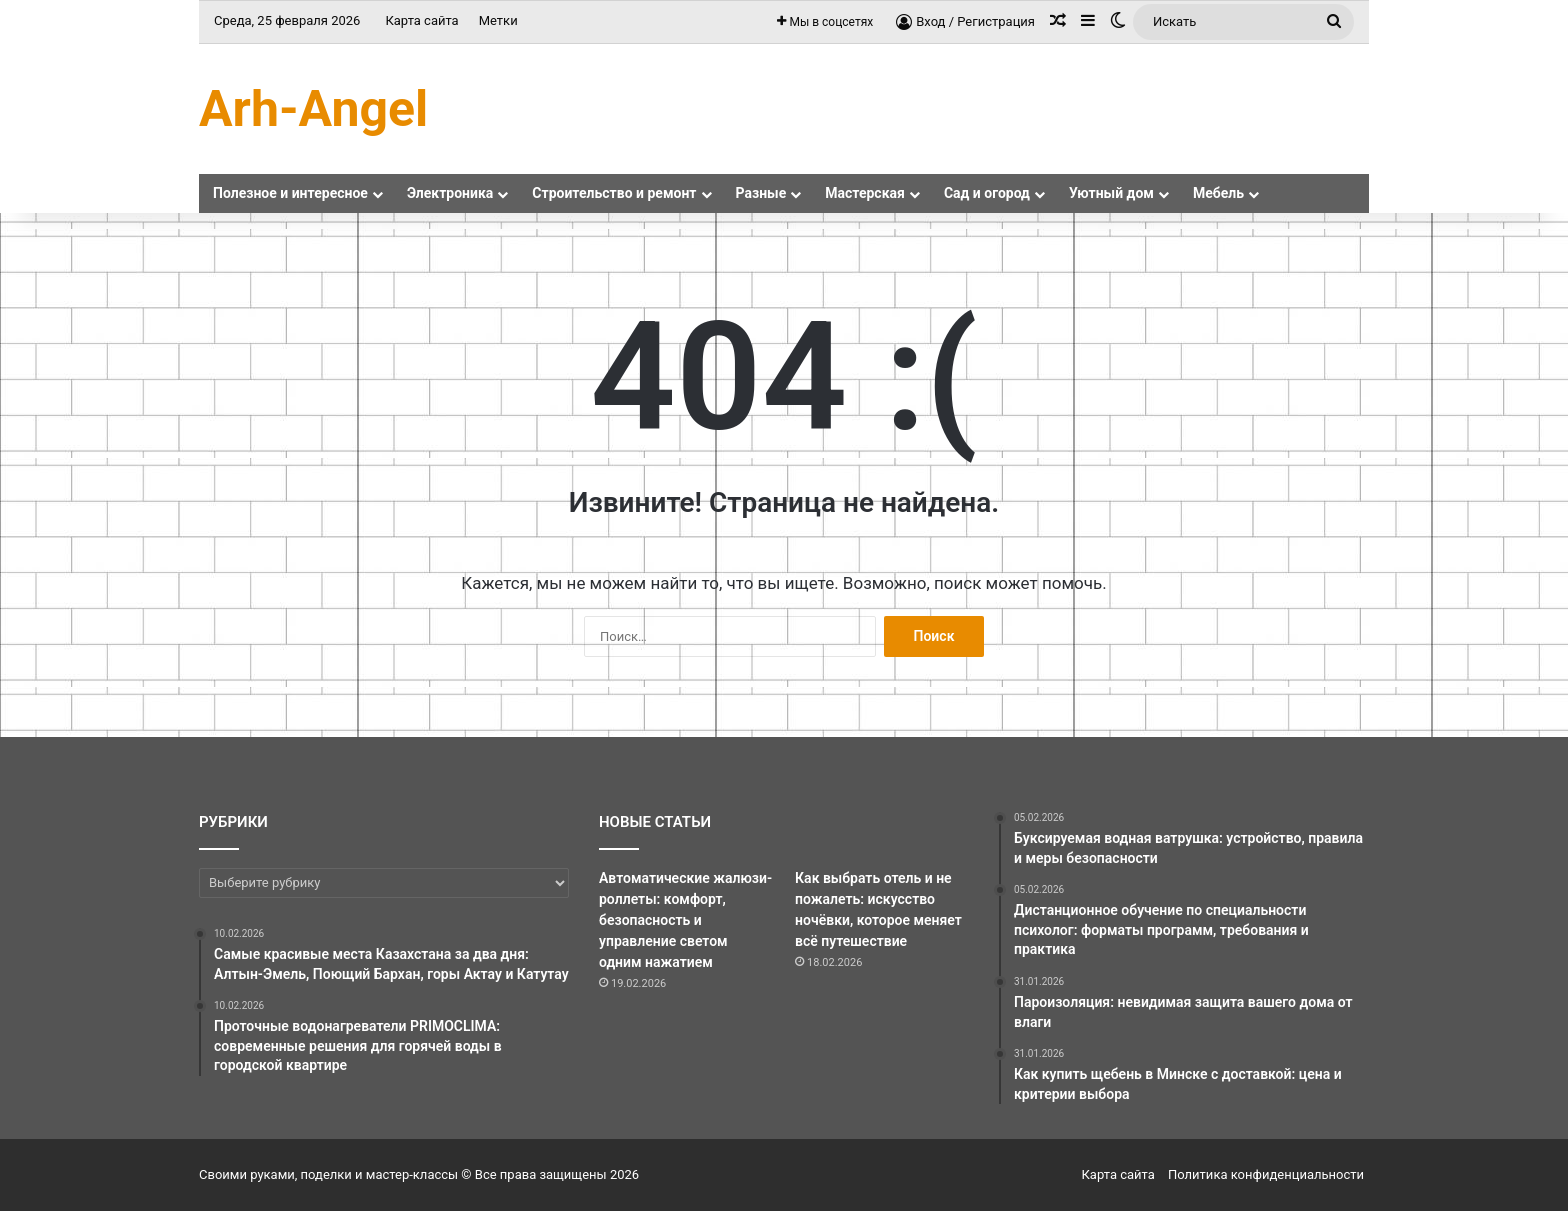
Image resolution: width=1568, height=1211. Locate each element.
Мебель (1218, 193)
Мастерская (865, 193)
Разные (761, 193)
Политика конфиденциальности (1266, 1174)
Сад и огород (987, 193)
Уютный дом (1111, 193)
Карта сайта (421, 20)
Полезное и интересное (290, 193)
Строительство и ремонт (614, 193)
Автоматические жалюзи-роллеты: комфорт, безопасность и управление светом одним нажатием (685, 920)
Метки (498, 20)
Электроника (450, 193)
